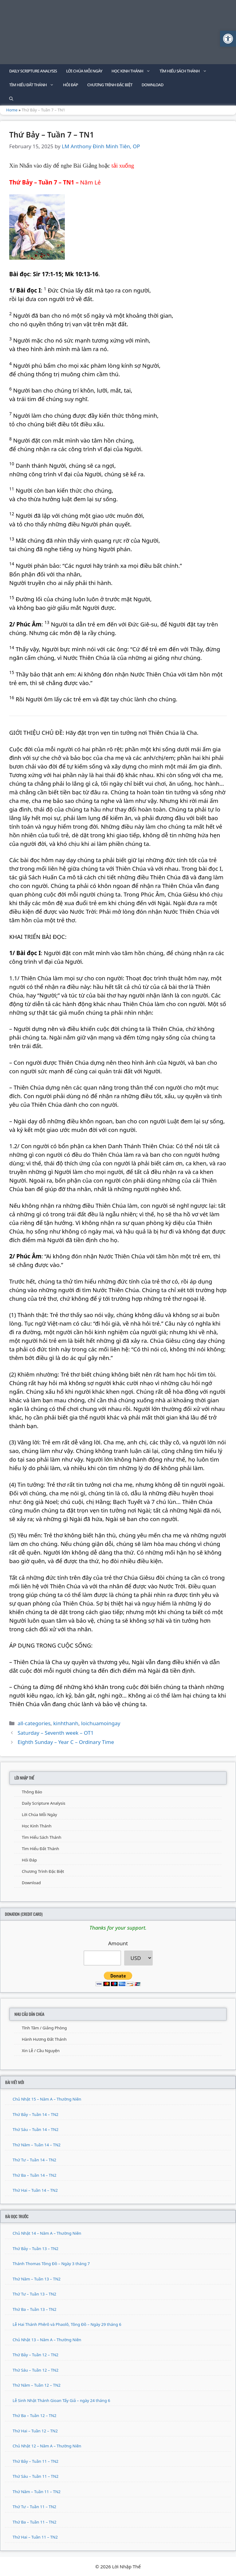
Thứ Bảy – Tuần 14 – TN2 (35, 2114)
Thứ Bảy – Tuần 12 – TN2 (35, 2354)
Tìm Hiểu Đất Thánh (33, 85)
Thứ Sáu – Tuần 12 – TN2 (35, 2370)
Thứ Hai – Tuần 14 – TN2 (35, 2190)
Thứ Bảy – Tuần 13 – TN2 (35, 2248)
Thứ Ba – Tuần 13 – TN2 (34, 2309)
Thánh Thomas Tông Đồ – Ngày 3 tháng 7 (51, 2263)
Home (12, 110)
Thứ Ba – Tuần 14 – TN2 (34, 2175)
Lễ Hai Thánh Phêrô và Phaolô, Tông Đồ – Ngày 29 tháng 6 (67, 2324)
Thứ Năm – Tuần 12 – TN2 (37, 2385)
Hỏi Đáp (70, 84)
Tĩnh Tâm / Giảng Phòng (44, 2028)
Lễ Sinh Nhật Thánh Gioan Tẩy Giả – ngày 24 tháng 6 (61, 2400)
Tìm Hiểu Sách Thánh (185, 71)
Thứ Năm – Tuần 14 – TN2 (37, 2145)
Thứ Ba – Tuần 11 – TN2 (34, 2522)
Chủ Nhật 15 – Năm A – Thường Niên (47, 2099)
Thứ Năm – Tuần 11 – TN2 (37, 2491)
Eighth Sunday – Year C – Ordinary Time (66, 1741)
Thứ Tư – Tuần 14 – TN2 (34, 2160)
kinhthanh (65, 1723)
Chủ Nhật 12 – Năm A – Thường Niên (47, 2446)
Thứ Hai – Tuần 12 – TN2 (35, 2431)
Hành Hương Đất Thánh (44, 2039)
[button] (228, 39)
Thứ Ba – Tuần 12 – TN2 (34, 2415)
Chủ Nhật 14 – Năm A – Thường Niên (47, 2233)
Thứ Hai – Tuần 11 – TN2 (35, 2537)
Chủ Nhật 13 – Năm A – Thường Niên (47, 2339)
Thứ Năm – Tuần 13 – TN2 (37, 2279)
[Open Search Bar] (11, 99)
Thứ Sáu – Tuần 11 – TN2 (35, 2476)
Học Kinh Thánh (133, 71)
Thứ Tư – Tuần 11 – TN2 (34, 2506)
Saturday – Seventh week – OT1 (55, 1732)
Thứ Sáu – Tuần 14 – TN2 (35, 2129)
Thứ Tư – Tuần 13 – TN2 (34, 2294)
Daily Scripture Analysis (33, 71)
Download (152, 84)
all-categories (34, 1723)
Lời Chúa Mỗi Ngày (84, 71)
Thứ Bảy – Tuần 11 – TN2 (35, 2461)
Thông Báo (32, 1792)
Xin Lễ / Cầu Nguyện (41, 2050)
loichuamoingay (100, 1723)
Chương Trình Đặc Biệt (109, 84)
